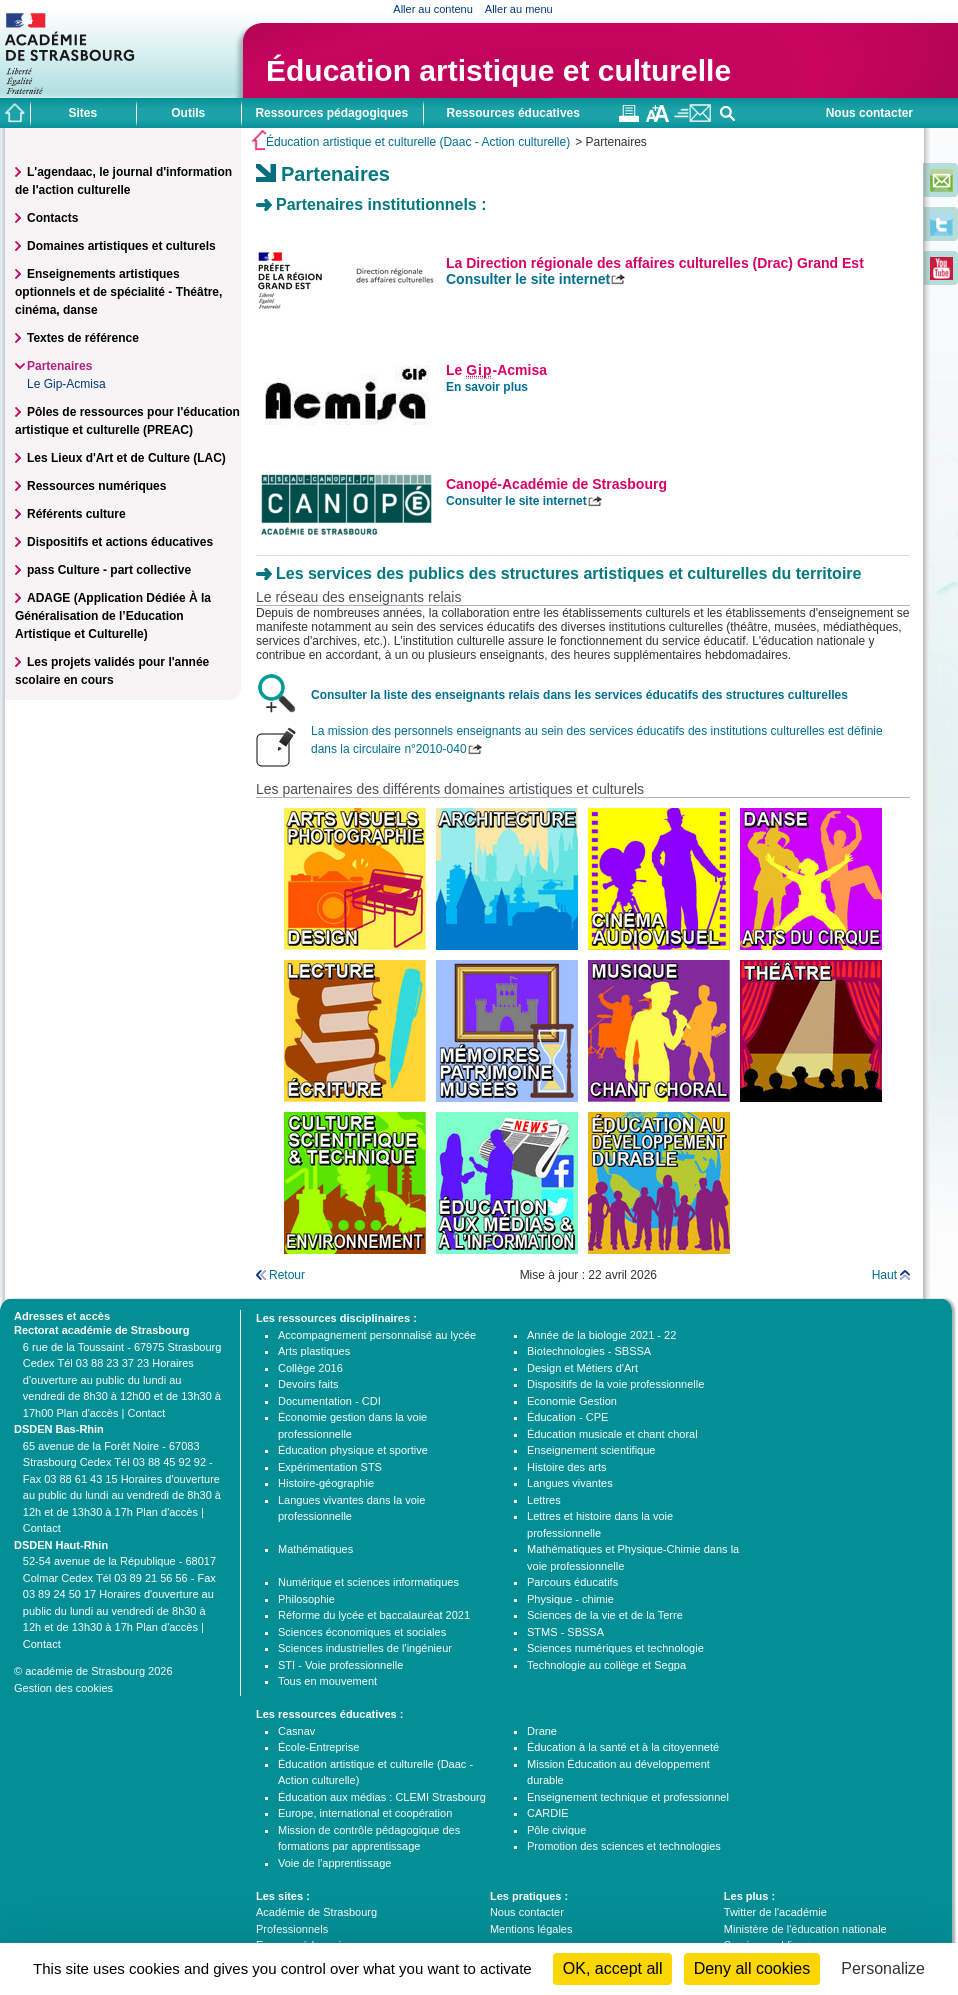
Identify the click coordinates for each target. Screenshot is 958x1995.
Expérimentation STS (330, 1467)
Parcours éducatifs (572, 1582)
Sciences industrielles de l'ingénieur (365, 1648)
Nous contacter (869, 113)
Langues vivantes (570, 1483)
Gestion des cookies (63, 1688)
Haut (884, 1275)
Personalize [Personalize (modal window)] (883, 1968)
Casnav (296, 1731)
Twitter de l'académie (775, 1912)
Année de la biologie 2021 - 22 (601, 1335)
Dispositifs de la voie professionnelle (615, 1384)
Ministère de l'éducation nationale (805, 1929)
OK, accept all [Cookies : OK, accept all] (613, 1968)
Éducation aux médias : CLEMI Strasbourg (382, 1797)
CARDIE (548, 1813)
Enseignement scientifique (591, 1450)
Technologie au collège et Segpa (606, 1665)
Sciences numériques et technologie (615, 1648)
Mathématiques (315, 1549)
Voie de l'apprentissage (334, 1863)
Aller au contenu (433, 9)
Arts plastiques (314, 1351)
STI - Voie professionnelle (340, 1665)
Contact (146, 1413)
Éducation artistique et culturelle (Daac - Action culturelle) (418, 142)
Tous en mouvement (327, 1681)
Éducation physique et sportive (353, 1450)
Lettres (544, 1500)
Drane (542, 1731)
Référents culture (76, 514)
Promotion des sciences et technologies (624, 1846)
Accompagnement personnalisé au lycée (377, 1335)
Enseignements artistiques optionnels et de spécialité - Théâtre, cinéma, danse (118, 292)
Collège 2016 (310, 1368)
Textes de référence (83, 338)
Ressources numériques (96, 486)
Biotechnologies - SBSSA (589, 1351)
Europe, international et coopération (365, 1813)
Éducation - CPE (567, 1417)
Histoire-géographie (326, 1483)
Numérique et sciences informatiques (368, 1582)
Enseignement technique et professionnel (628, 1797)
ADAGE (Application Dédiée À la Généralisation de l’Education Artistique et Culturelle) (113, 616)
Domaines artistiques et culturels (121, 246)
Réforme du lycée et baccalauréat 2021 (374, 1615)
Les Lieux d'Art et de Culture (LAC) (126, 458)
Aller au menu (519, 9)
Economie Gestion (572, 1401)
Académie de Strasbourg (316, 1912)
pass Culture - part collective (109, 570)
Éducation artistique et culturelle (498, 70)
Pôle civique (556, 1830)
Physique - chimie (570, 1599)
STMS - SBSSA (565, 1632)
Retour (287, 1275)
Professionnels (292, 1929)
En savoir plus (487, 387)
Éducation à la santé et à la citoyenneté (623, 1747)
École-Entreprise (318, 1747)
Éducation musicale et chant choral (612, 1434)
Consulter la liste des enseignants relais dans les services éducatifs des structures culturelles (579, 695)
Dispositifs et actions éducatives (120, 542)
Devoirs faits (308, 1384)
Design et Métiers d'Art (582, 1368)
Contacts (52, 218)
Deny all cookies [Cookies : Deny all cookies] (752, 1968)
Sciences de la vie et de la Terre (605, 1615)
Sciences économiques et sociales (362, 1632)
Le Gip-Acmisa (66, 384)
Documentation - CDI (329, 1401)
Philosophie (306, 1599)
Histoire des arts (566, 1467)
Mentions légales (531, 1929)
